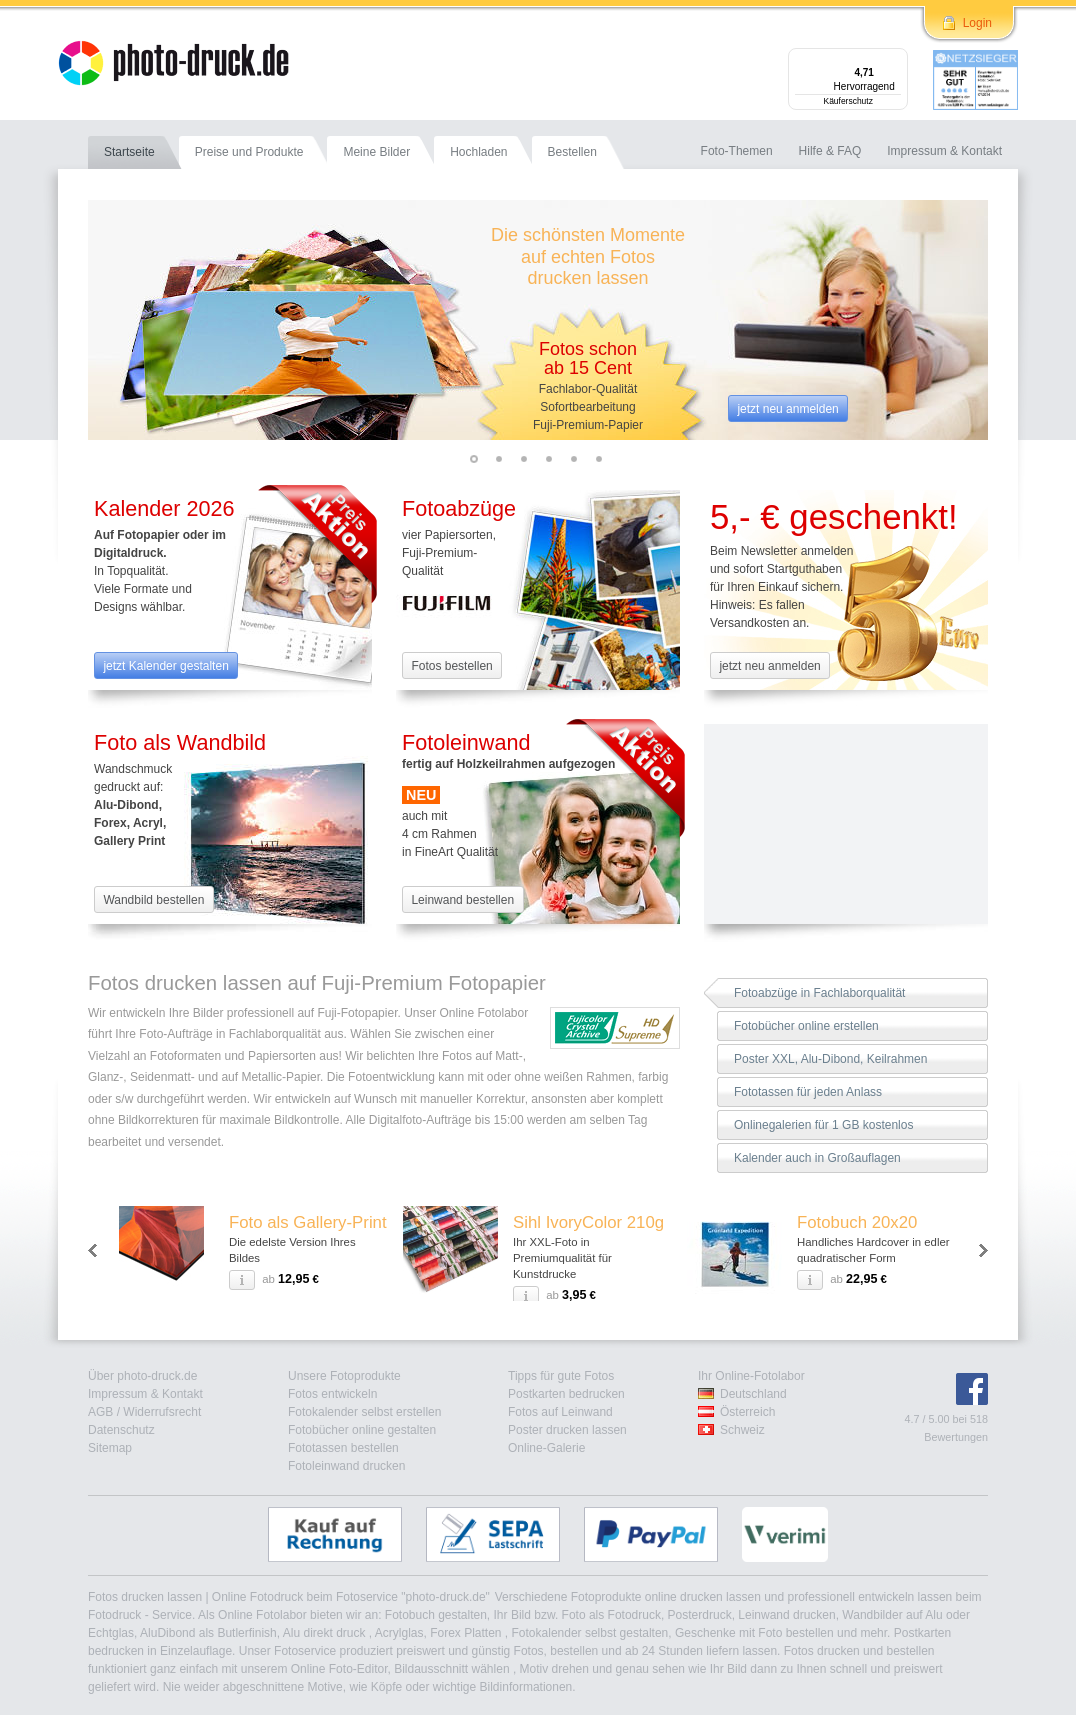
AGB (100, 1412)
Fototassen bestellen (343, 1448)
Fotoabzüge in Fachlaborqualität (819, 993)
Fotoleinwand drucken (346, 1466)
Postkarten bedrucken (566, 1394)
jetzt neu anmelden (787, 409)
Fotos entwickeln (332, 1394)
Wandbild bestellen (153, 900)
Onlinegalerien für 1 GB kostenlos (823, 1125)
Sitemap (110, 1448)
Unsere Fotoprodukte (344, 1376)
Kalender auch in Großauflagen (817, 1158)
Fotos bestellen (451, 666)
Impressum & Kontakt (145, 1394)
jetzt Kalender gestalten (165, 666)
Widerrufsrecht (162, 1412)
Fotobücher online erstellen (806, 1026)
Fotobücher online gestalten (362, 1430)
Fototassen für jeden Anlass (808, 1092)
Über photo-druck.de (142, 1376)
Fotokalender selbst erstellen (364, 1412)
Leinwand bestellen (462, 900)
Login (977, 23)
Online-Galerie (546, 1448)
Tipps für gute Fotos (561, 1376)
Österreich (747, 1412)
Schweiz (742, 1430)
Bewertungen (956, 1437)
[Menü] (896, 60)
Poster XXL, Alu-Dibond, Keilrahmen (830, 1059)
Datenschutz (121, 1430)
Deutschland (753, 1394)
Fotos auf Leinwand (560, 1412)
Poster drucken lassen (567, 1430)
